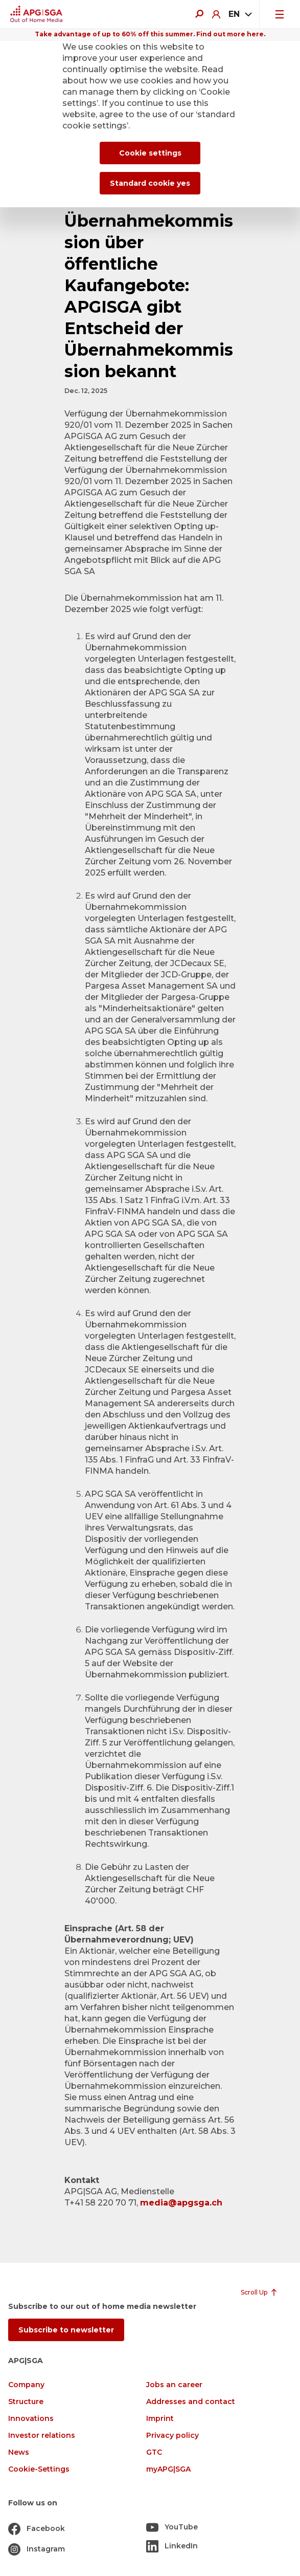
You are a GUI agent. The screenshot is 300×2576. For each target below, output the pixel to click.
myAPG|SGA (168, 2469)
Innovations (31, 2418)
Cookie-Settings (39, 2469)
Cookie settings (150, 153)
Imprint (160, 2418)
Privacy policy (172, 2435)
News (18, 2452)
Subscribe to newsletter (66, 2329)
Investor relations (41, 2435)
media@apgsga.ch (181, 2203)
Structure (25, 2401)
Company (26, 2385)
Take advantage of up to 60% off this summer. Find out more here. (150, 34)
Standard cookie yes (150, 183)
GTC (154, 2452)
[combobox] (239, 14)
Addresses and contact (190, 2401)
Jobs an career (174, 2385)
